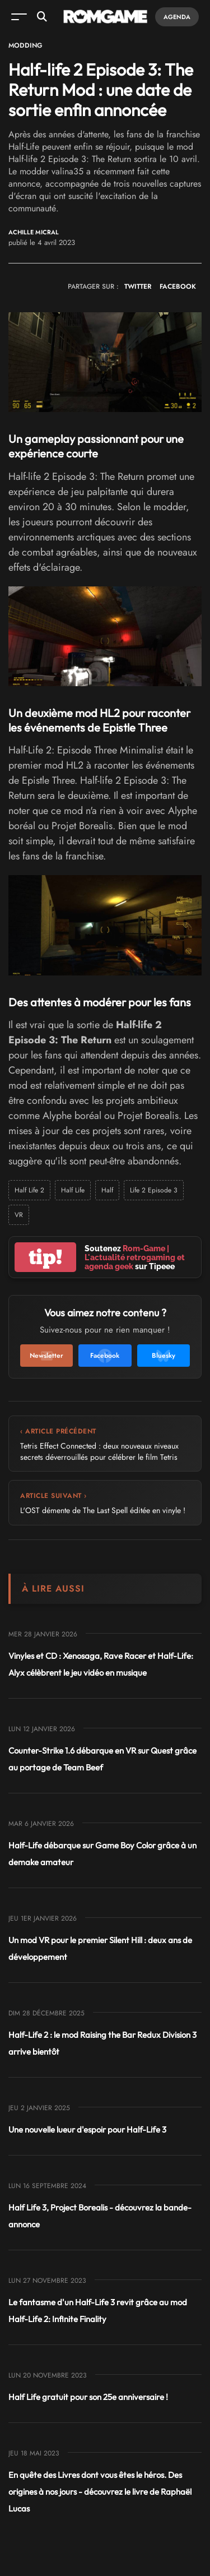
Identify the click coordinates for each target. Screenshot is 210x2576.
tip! (45, 1257)
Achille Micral (33, 232)
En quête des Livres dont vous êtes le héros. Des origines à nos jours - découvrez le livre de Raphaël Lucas (100, 2491)
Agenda (177, 16)
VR (19, 1215)
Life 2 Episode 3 (154, 1190)
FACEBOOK (178, 286)
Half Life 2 (29, 1190)
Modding (25, 45)
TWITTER (137, 286)
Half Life (73, 1190)
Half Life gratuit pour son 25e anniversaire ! (88, 2397)
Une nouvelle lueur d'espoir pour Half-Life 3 (87, 2129)
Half (107, 1190)
